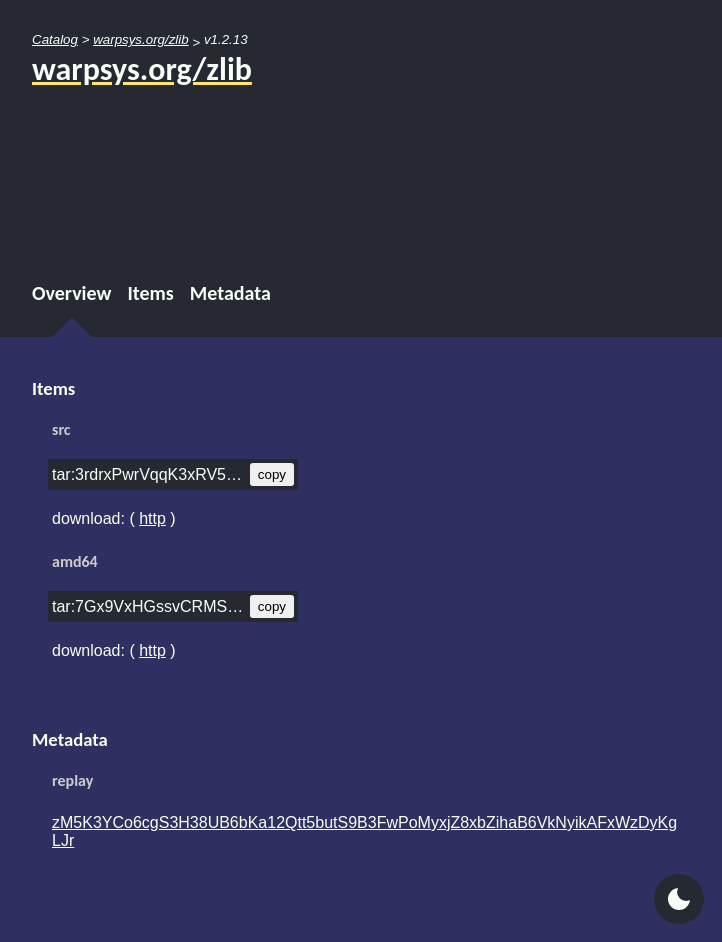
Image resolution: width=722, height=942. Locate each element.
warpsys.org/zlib (141, 39)
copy (272, 474)
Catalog (55, 39)
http (152, 518)
